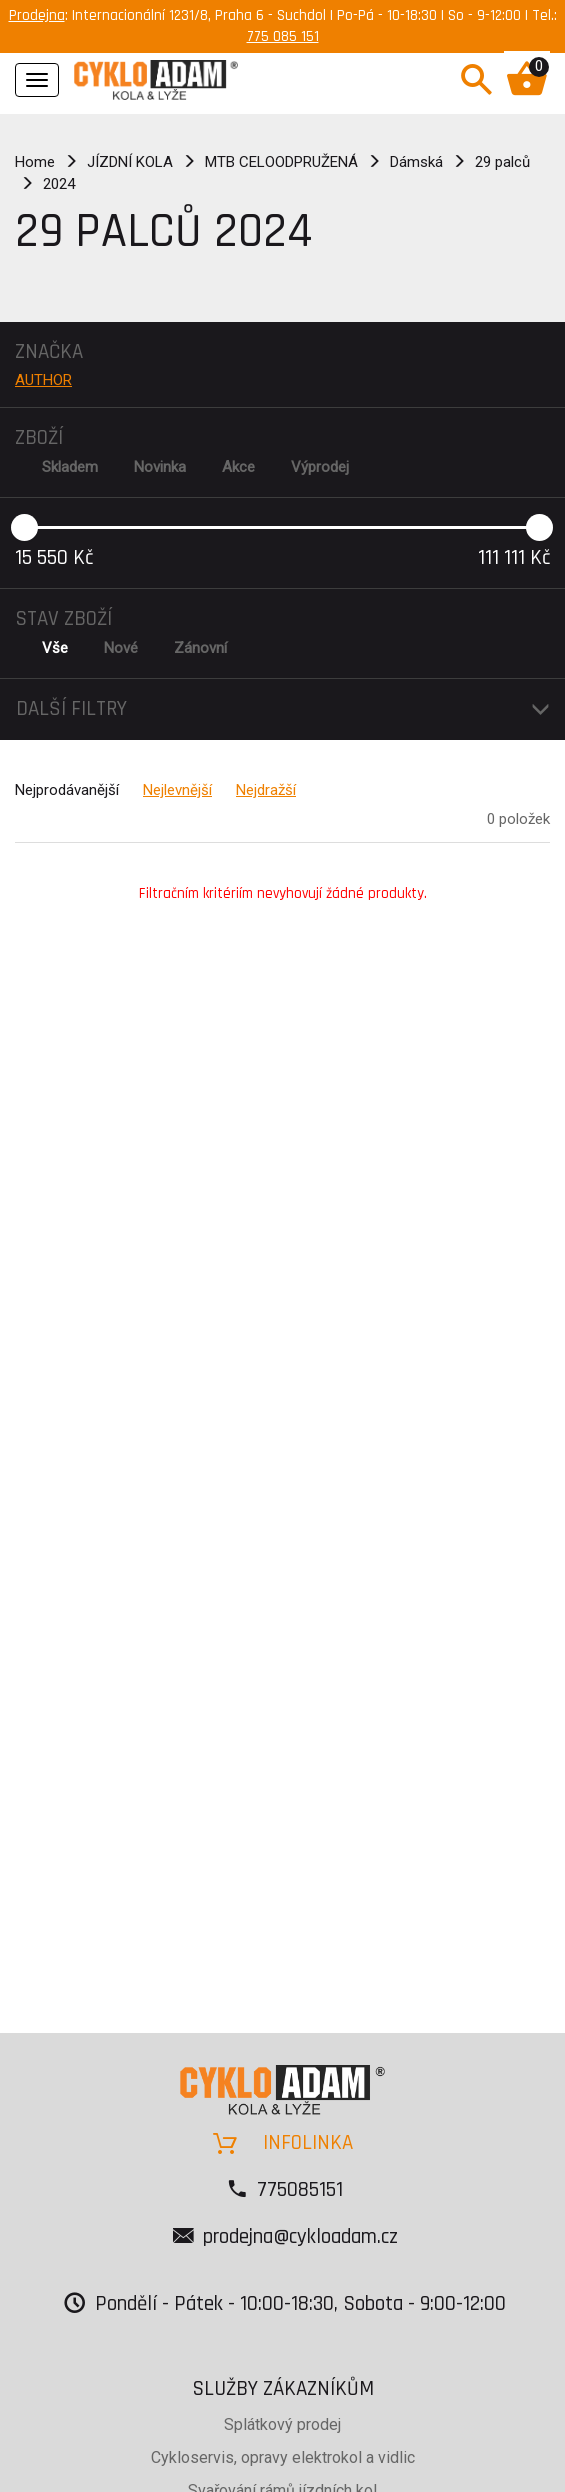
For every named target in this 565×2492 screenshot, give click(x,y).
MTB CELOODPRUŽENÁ (281, 162)
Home (35, 162)
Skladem (70, 467)
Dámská (416, 162)
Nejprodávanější (67, 790)
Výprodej (320, 467)
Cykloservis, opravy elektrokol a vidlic (283, 2457)
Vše (55, 648)
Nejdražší (266, 790)
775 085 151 (283, 36)
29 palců (502, 162)
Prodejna (37, 15)
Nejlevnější (177, 790)
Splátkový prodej (282, 2424)
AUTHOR (43, 380)
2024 (59, 184)
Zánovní (200, 648)
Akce (238, 467)
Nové (121, 648)
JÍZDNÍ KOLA (130, 162)
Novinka (160, 467)
